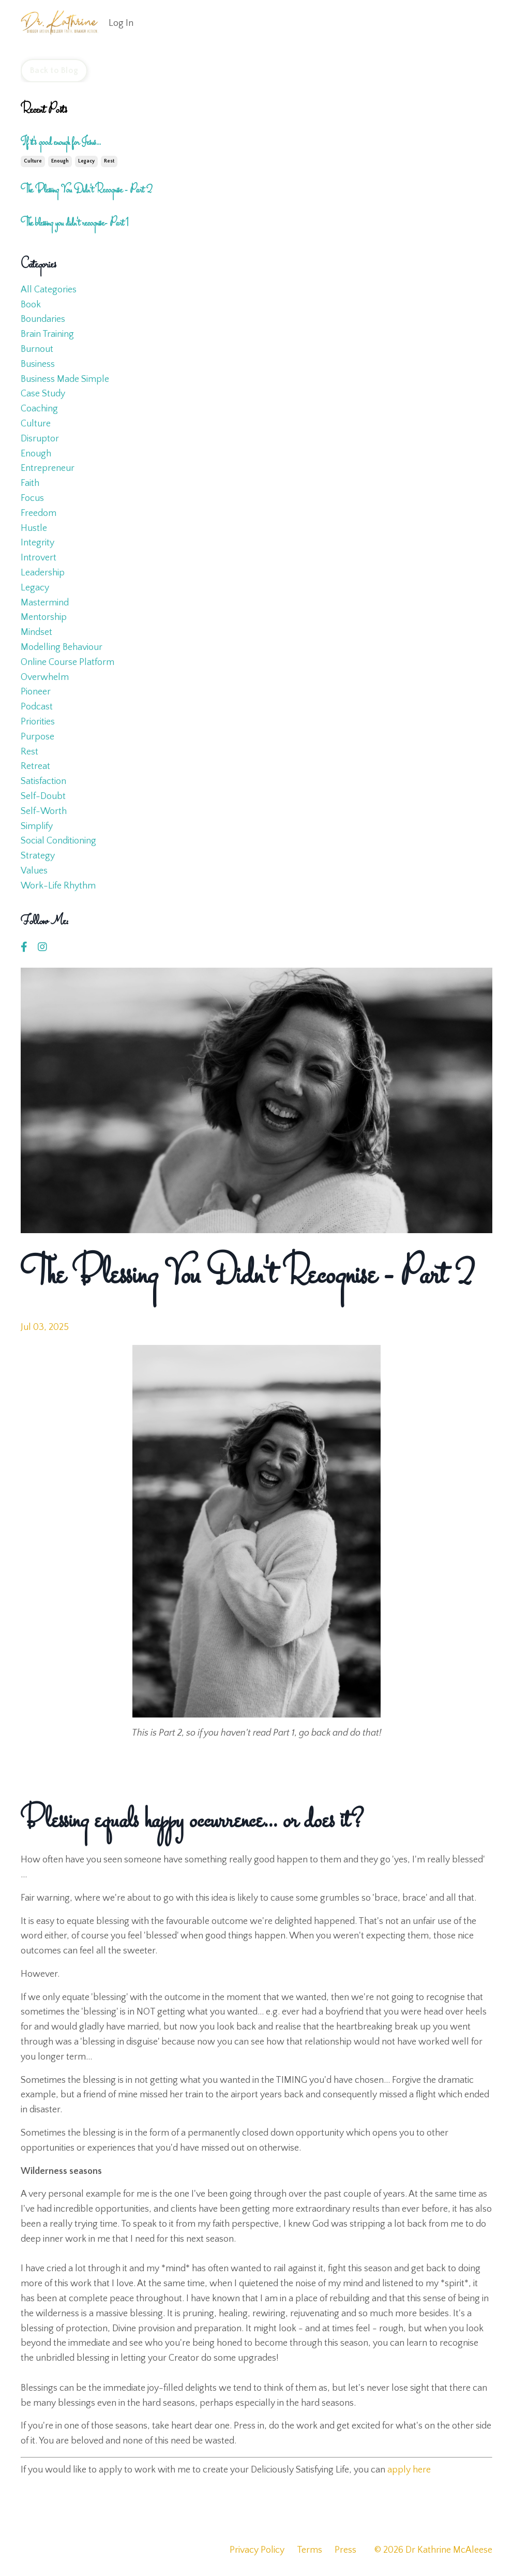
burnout (37, 349)
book (31, 305)
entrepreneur (47, 468)
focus (32, 498)
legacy (86, 161)
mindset (36, 632)
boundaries (43, 319)
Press (345, 2550)
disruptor (40, 439)
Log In (121, 23)
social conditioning (58, 841)
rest (109, 161)
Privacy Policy (257, 2550)
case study (43, 394)
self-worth (44, 811)
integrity (37, 543)
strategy (38, 856)
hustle (34, 528)
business (38, 364)
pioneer (36, 692)
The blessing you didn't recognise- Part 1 (75, 223)
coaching (39, 409)
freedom (38, 513)
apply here (409, 2470)
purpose (37, 737)
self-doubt (43, 796)
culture (33, 161)
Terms (309, 2550)
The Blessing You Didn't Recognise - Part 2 (86, 190)
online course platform (67, 662)
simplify (37, 826)
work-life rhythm (58, 886)
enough (60, 161)
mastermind (45, 603)
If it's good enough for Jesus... (61, 143)
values (34, 871)
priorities (38, 722)
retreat (35, 766)
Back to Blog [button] (54, 70)
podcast (37, 707)
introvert (38, 558)
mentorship (44, 617)
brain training (47, 334)
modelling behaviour (61, 647)
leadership (43, 573)
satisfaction (43, 781)
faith (30, 483)
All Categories (49, 290)
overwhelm (45, 677)
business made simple (65, 379)
